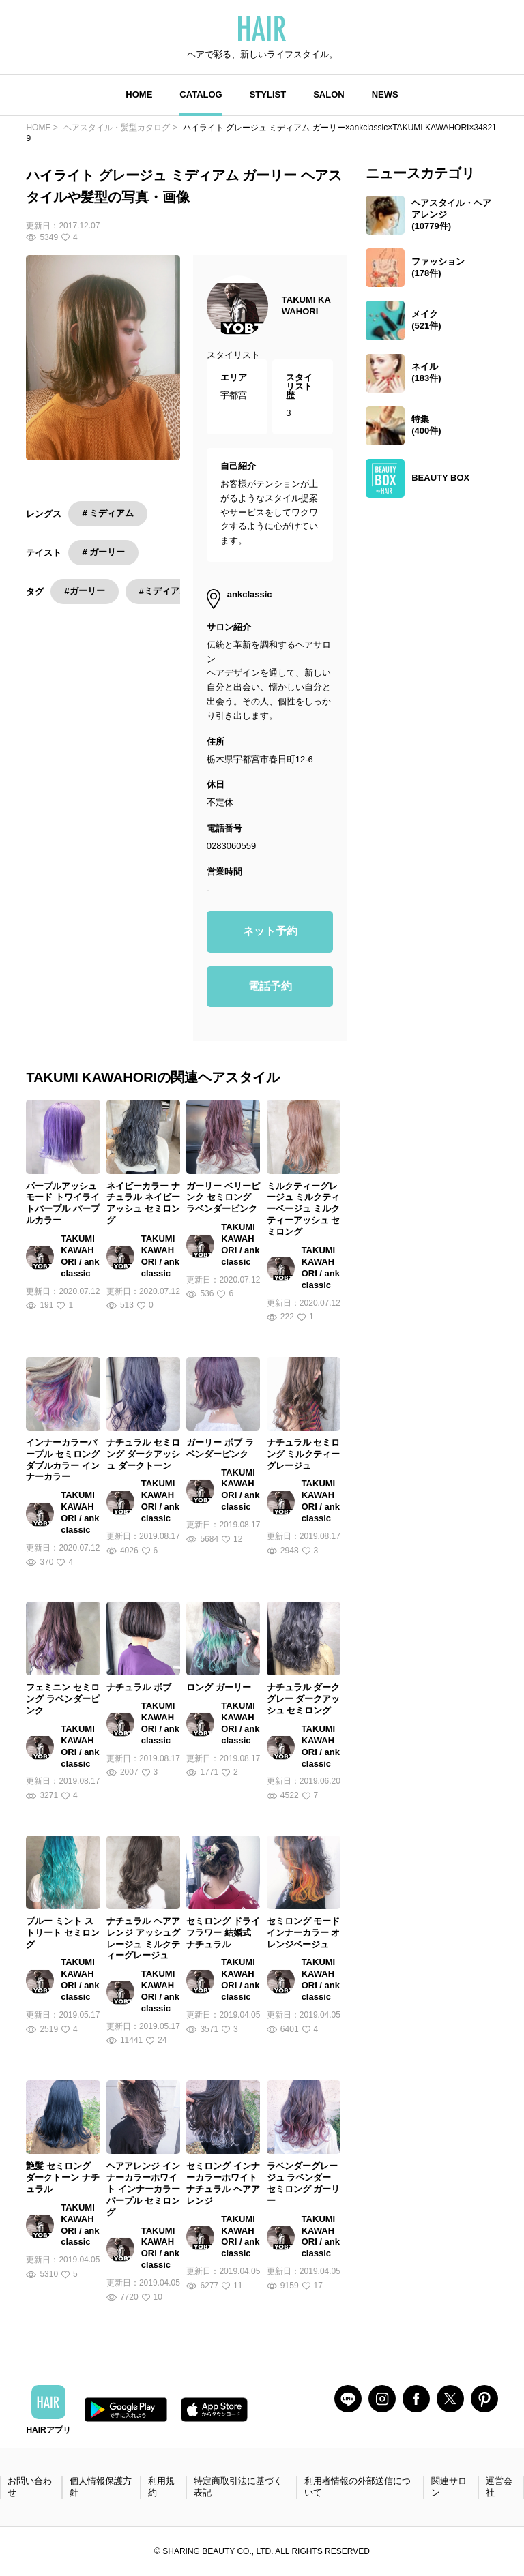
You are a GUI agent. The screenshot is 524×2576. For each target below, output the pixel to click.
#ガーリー (84, 591)
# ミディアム (108, 513)
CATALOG (200, 94)
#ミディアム (163, 591)
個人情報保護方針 (101, 2487)
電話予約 (270, 986)
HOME (139, 94)
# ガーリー (103, 552)
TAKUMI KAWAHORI (306, 305)
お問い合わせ (30, 2487)
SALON (329, 94)
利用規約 (161, 2487)
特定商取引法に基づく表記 (238, 2487)
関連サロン (449, 2487)
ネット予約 (270, 931)
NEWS (385, 94)
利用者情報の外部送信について (357, 2487)
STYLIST (268, 94)
